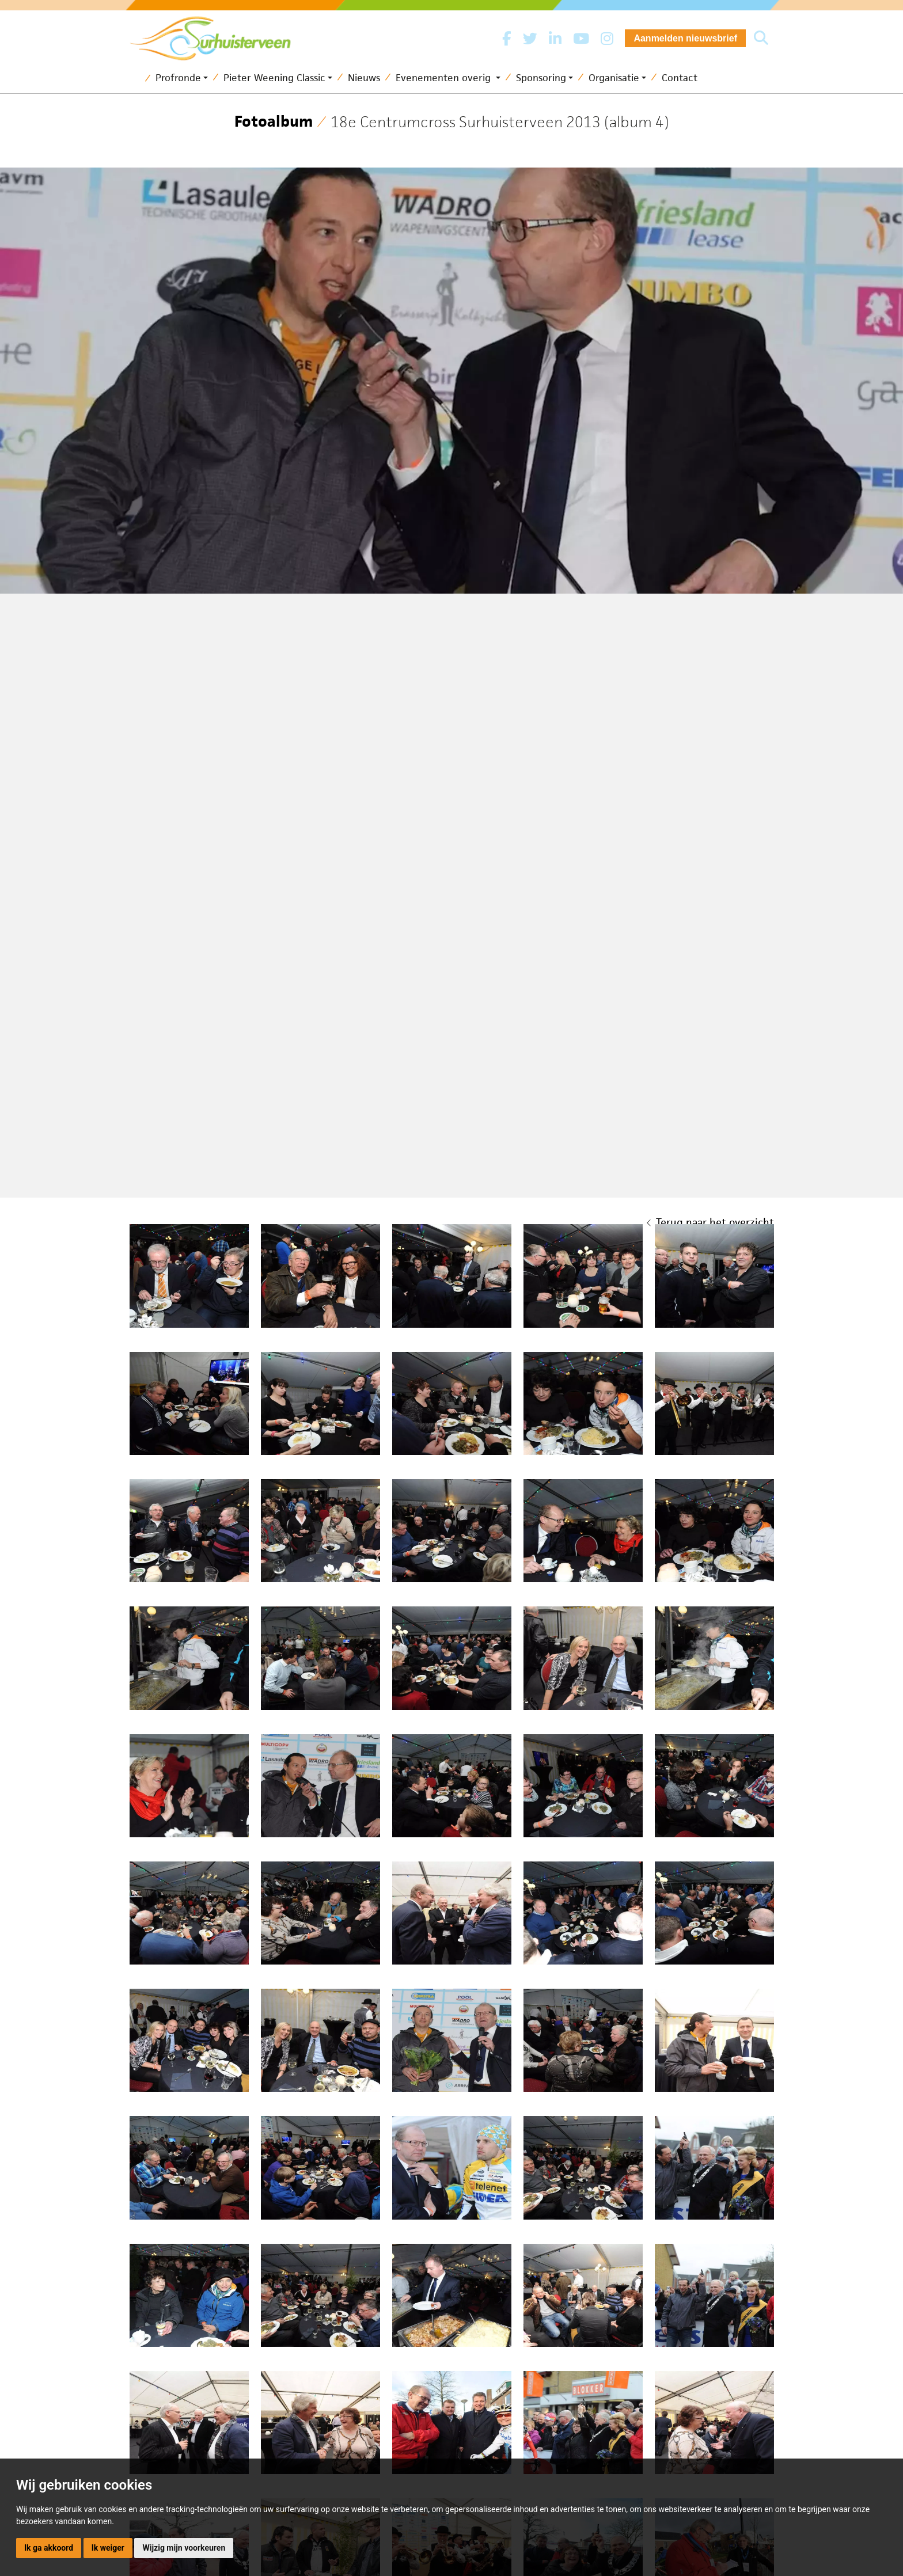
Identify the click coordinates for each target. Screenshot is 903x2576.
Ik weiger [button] (108, 2547)
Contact (679, 77)
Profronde (178, 77)
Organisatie (614, 77)
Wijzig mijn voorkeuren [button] (183, 2547)
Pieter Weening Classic (274, 77)
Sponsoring (541, 77)
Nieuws (364, 77)
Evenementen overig (445, 77)
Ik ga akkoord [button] (48, 2547)
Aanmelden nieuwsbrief (685, 38)
